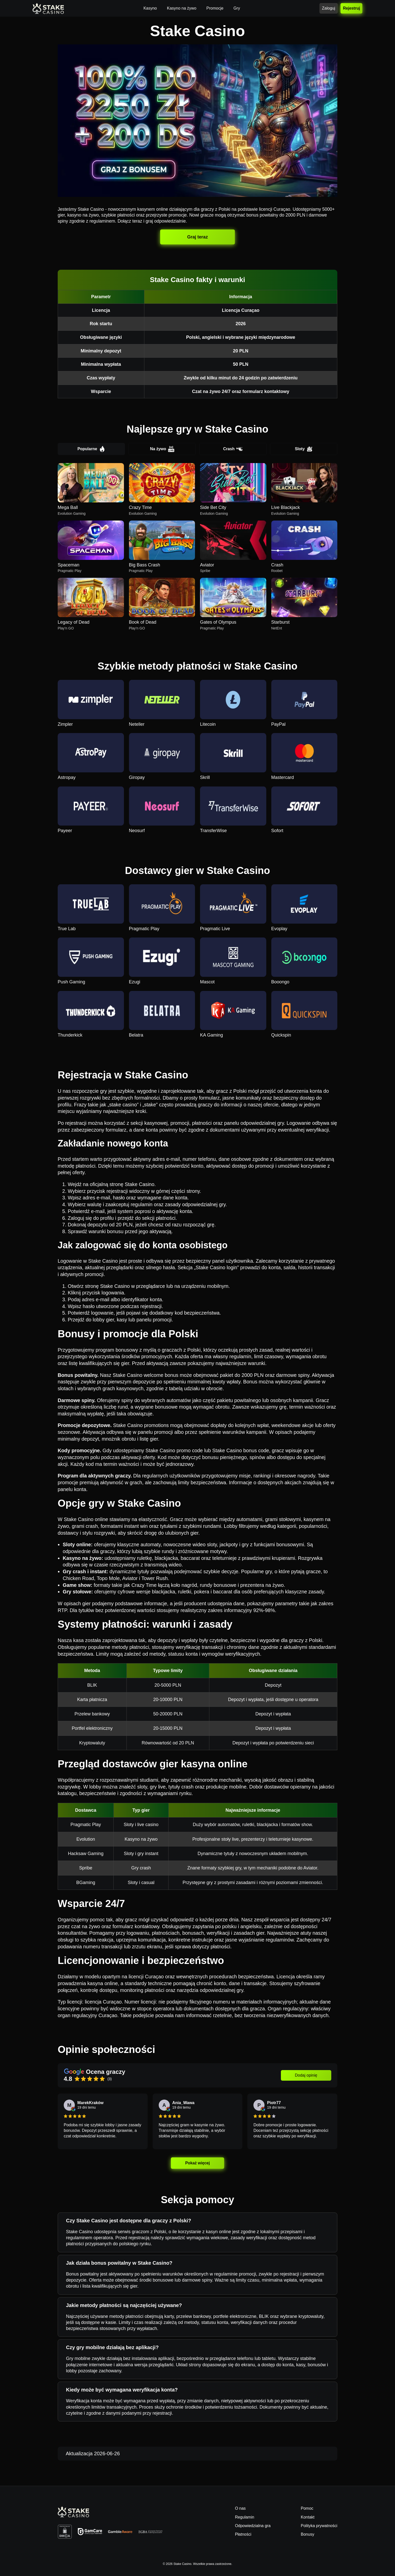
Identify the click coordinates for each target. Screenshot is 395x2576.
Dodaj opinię (306, 2075)
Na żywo (162, 449)
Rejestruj (351, 8)
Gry (237, 8)
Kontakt (307, 2517)
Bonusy (307, 2534)
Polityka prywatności (319, 2526)
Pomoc (307, 2508)
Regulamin (244, 2517)
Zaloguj (328, 8)
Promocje (214, 8)
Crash (233, 449)
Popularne (91, 449)
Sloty (303, 449)
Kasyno (150, 8)
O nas (240, 2508)
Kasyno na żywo (181, 8)
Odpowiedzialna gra (253, 2526)
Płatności (243, 2534)
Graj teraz (197, 236)
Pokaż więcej (197, 2163)
